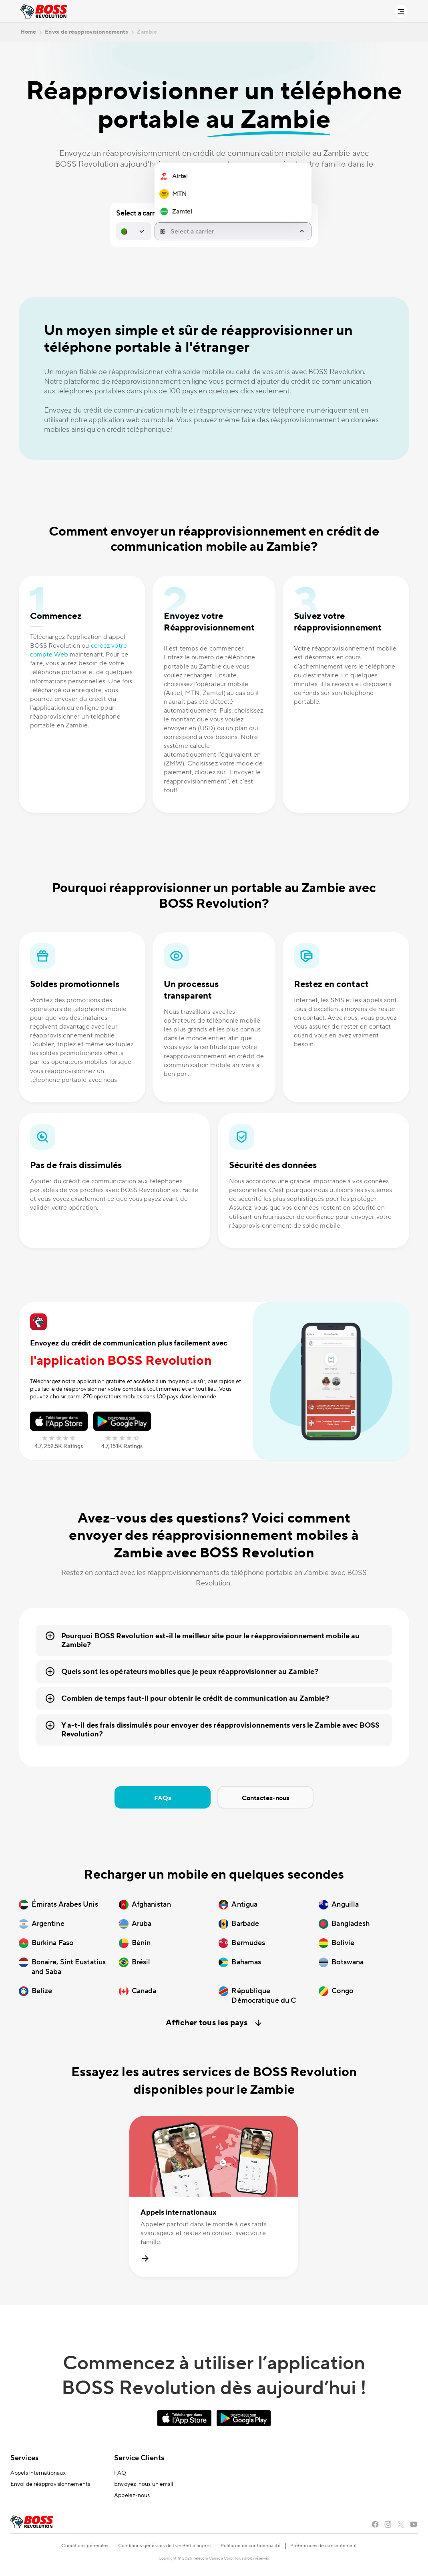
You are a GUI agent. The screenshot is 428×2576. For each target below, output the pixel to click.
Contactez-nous (265, 1798)
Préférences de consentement (323, 2546)
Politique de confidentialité (251, 2546)
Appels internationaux (38, 2473)
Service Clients (139, 2458)
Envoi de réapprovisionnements (50, 2484)
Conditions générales (84, 2546)
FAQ (120, 2473)
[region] (233, 194)
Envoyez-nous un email (143, 2484)
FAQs (162, 1798)
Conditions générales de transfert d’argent (164, 2546)
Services (24, 2458)
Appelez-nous (132, 2495)
